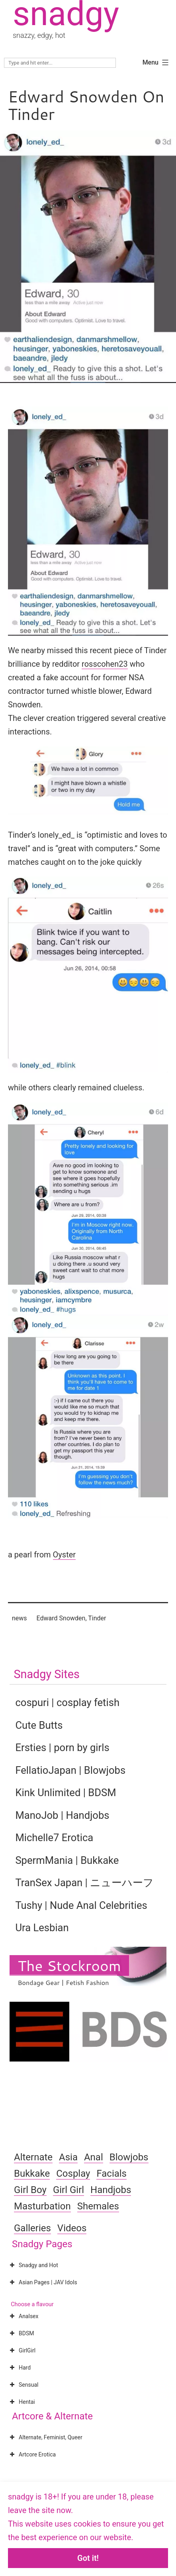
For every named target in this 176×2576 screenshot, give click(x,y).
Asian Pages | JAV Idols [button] (42, 2282)
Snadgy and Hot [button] (33, 2265)
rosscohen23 (105, 664)
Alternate (33, 2157)
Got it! (88, 2558)
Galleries (32, 2228)
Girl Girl (68, 2189)
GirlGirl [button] (21, 2350)
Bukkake (32, 2173)
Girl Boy (30, 2189)
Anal (93, 2157)
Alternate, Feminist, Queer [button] (45, 2437)
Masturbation (42, 2206)
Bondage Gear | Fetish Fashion (63, 1982)
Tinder (97, 1618)
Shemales (98, 2206)
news (19, 1618)
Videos (71, 2228)
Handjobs (110, 2189)
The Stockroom (69, 1965)
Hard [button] (19, 2368)
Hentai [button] (21, 2402)
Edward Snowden (61, 1618)
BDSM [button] (21, 2333)
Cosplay (73, 2173)
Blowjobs (129, 2157)
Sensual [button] (23, 2385)
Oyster (64, 1554)
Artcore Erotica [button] (32, 2454)
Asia (68, 2157)
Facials (111, 2173)
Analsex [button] (23, 2316)
